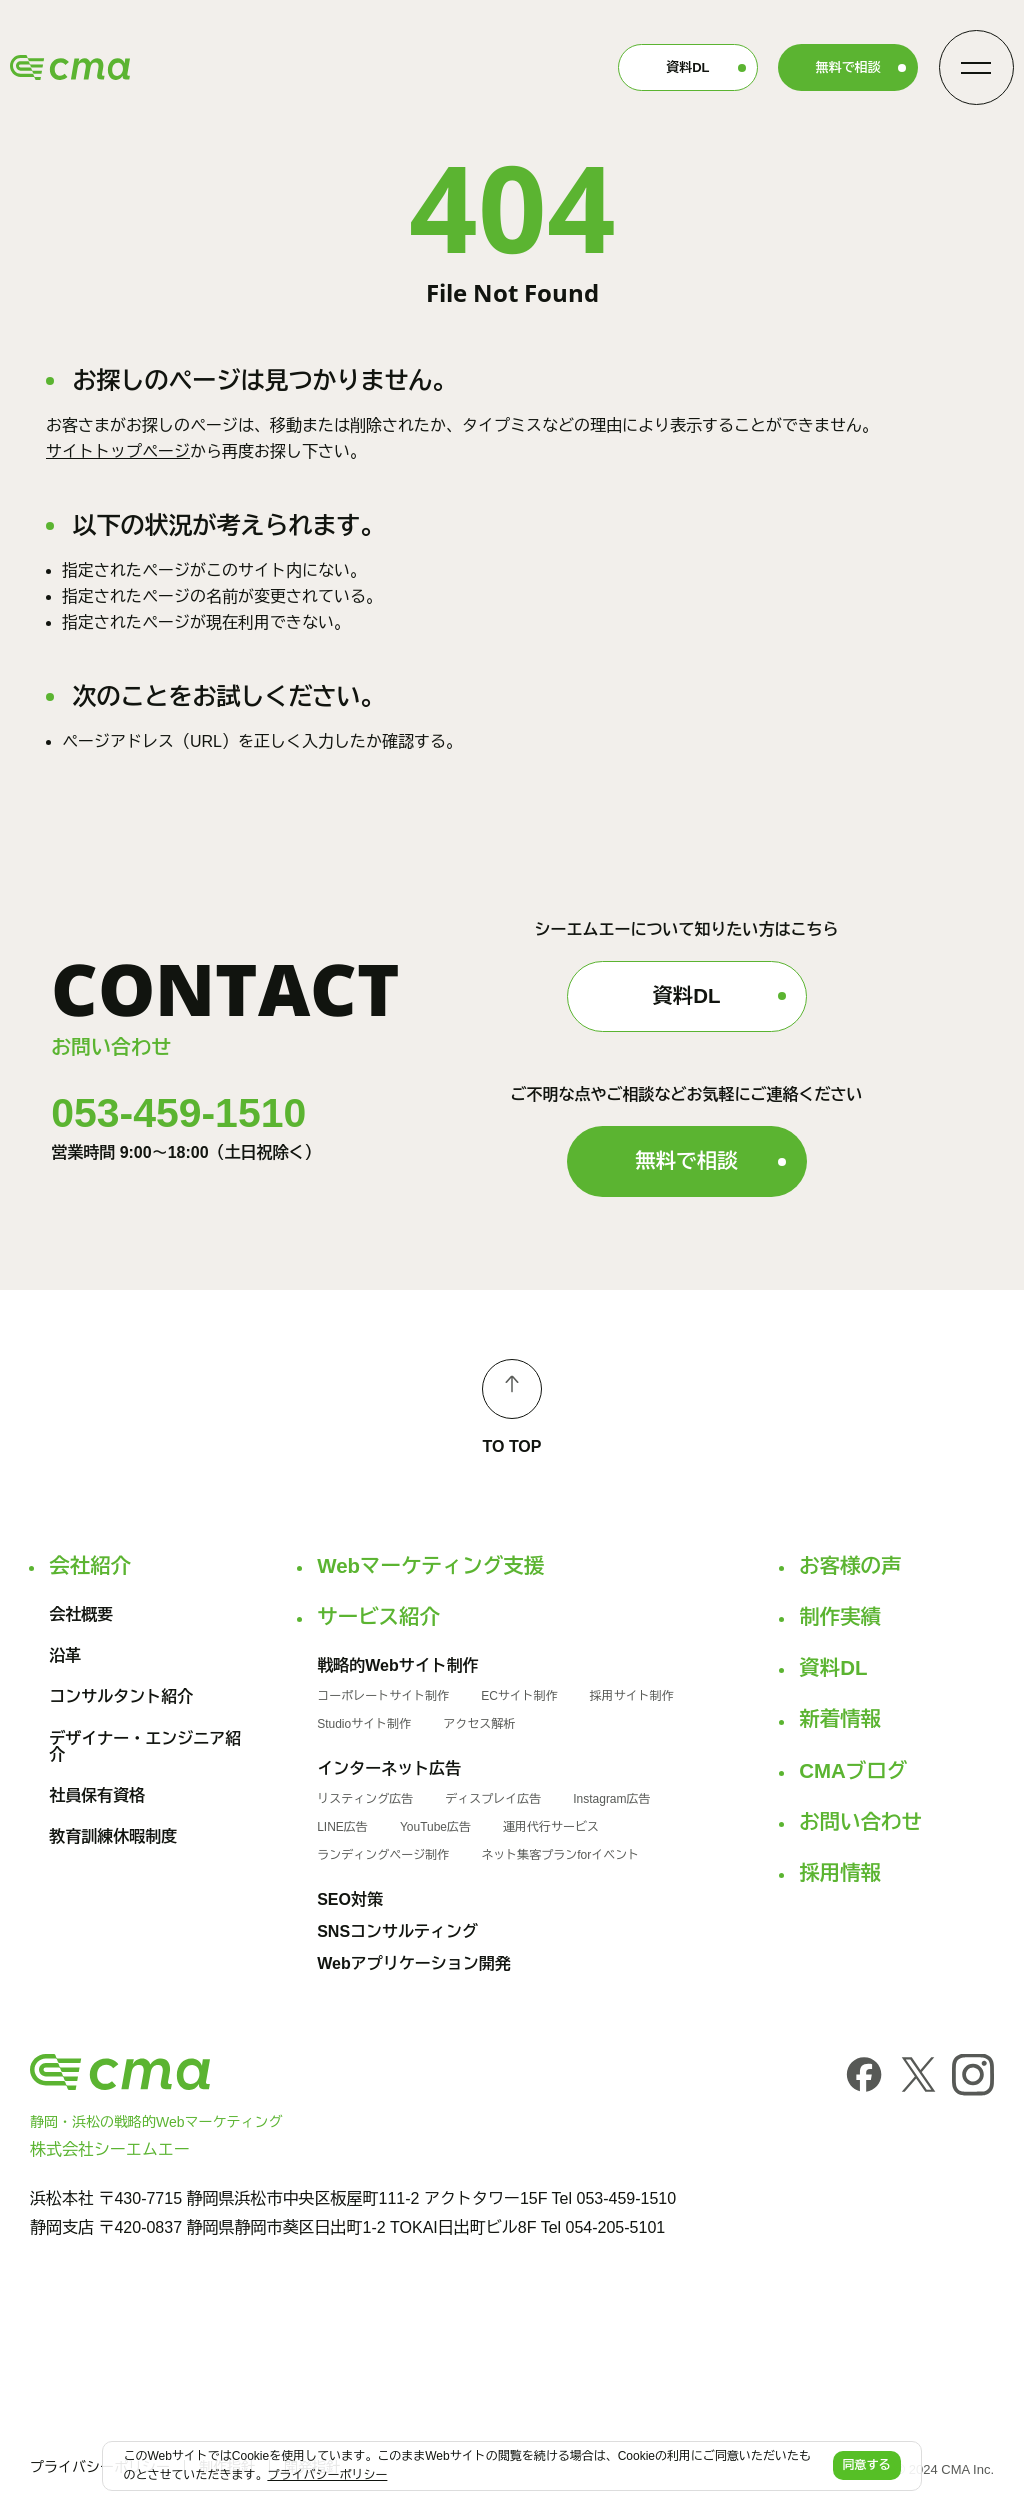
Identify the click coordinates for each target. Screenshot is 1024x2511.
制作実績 (840, 1617)
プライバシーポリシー (100, 2467)
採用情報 (840, 1873)
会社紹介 (90, 1566)
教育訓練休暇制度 (113, 1837)
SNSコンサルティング (397, 1932)
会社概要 (81, 1615)
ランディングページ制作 (383, 1855)
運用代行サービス (551, 1827)
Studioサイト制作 (364, 1724)
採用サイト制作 (632, 1696)
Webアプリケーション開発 (413, 1964)
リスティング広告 (365, 1799)
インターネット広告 (389, 1769)
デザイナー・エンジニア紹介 (145, 1747)
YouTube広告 (435, 1827)
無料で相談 (848, 67)
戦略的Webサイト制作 (397, 1666)
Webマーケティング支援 (430, 1566)
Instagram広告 (611, 1799)
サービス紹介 (378, 1617)
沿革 (65, 1656)
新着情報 (840, 1719)
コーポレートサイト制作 (383, 1696)
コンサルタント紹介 (121, 1697)
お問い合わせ (860, 1822)
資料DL (687, 67)
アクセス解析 (479, 1724)
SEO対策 (350, 1900)
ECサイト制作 (519, 1696)
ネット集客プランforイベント (560, 1855)
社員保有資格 (97, 1796)
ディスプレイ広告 (493, 1799)
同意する (867, 2465)
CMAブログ (853, 1771)
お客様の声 (850, 1566)
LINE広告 (342, 1827)
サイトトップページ (118, 451)
